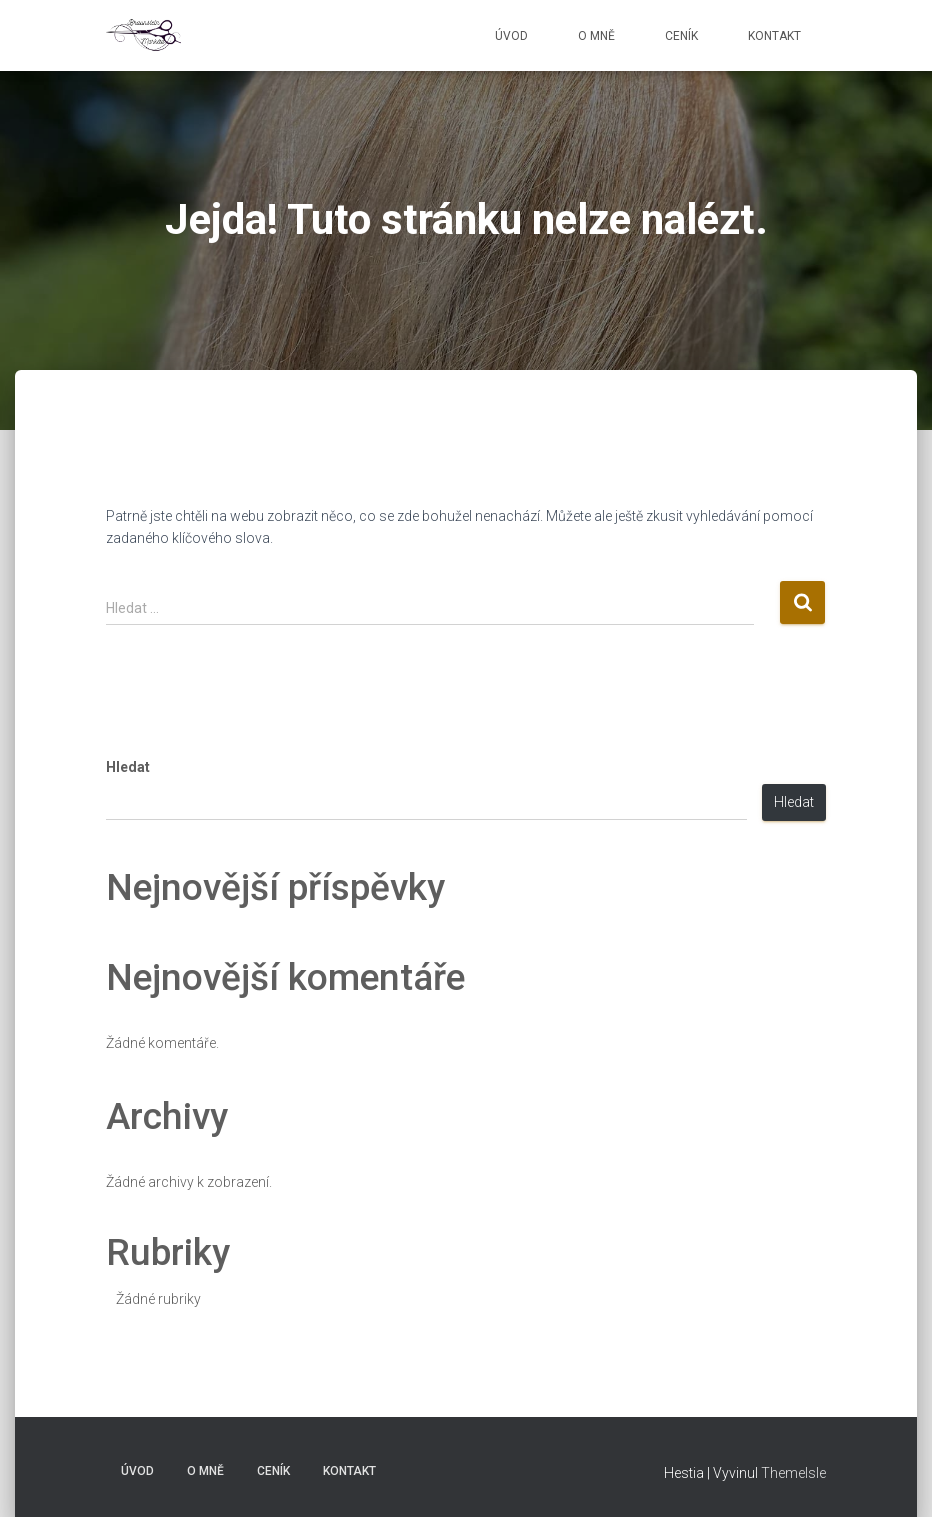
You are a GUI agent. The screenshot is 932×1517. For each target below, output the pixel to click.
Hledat (128, 767)
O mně (596, 36)
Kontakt (774, 36)
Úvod (511, 36)
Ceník (681, 36)
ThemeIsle (793, 1473)
